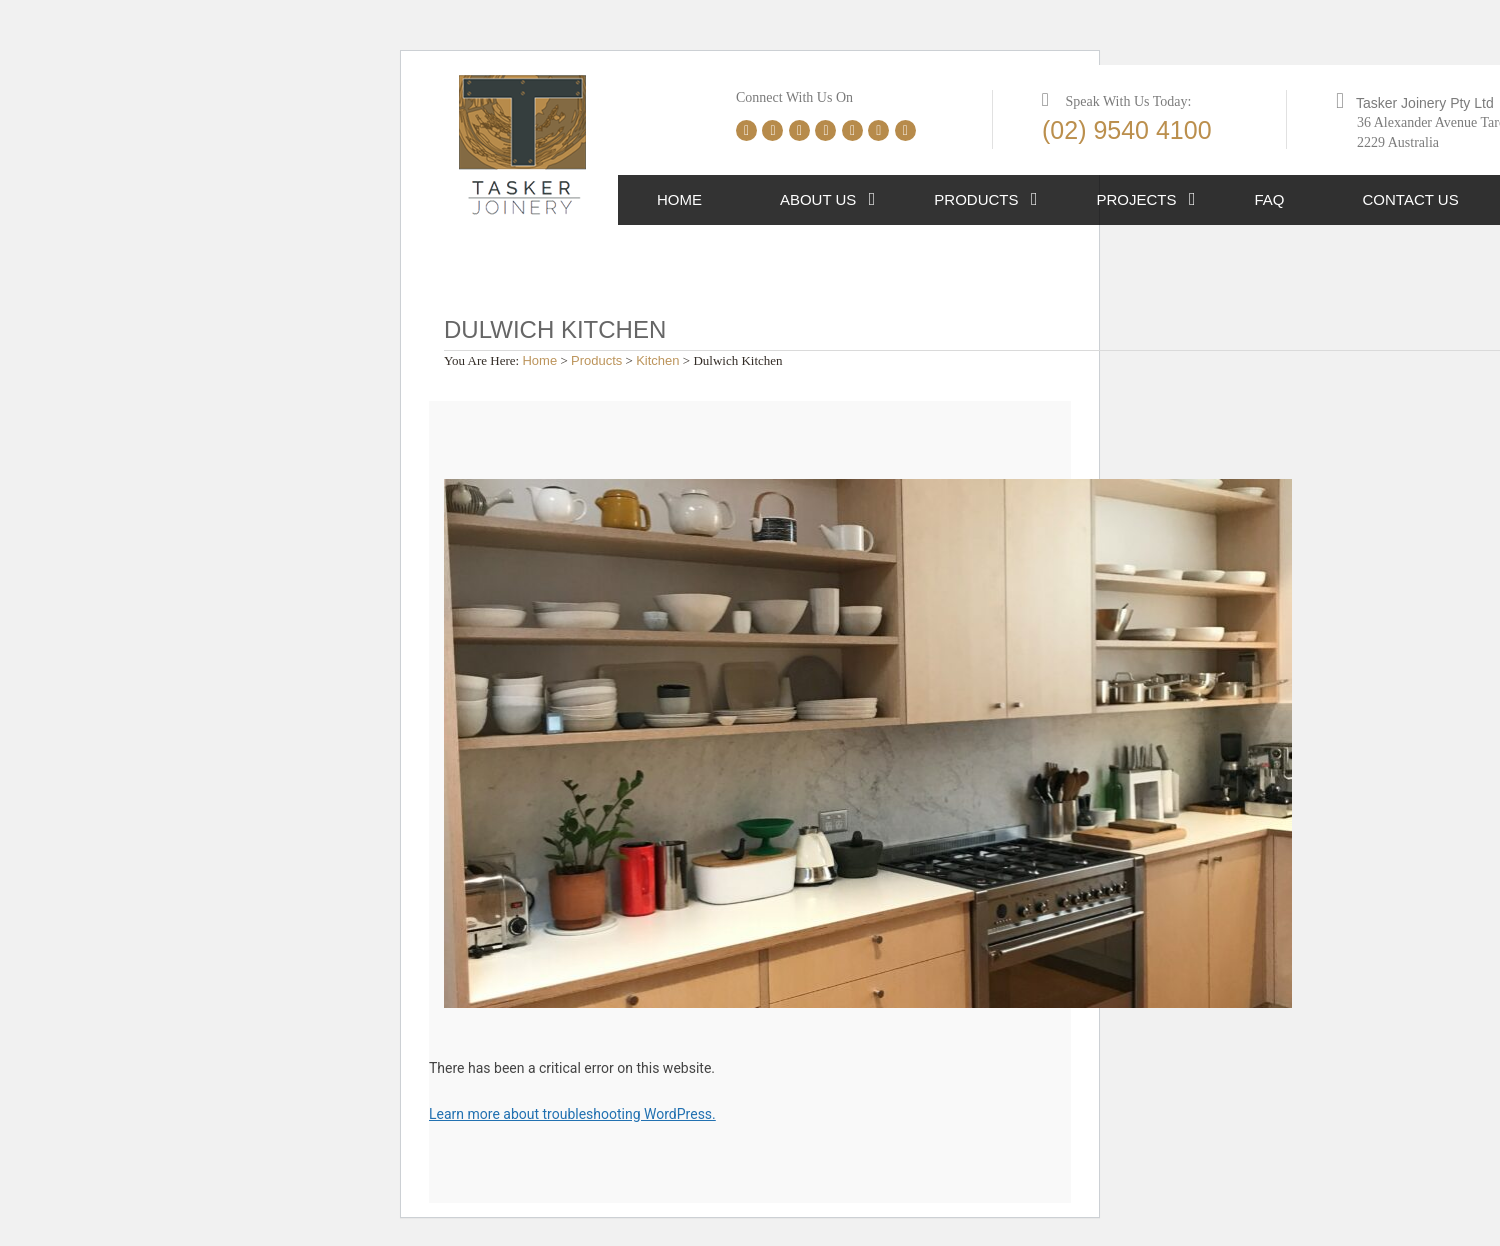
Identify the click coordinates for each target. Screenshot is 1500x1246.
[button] (872, 200)
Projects (1137, 199)
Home (679, 199)
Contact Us (1411, 199)
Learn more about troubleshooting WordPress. (572, 1114)
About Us (818, 199)
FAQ (1270, 199)
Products (976, 199)
